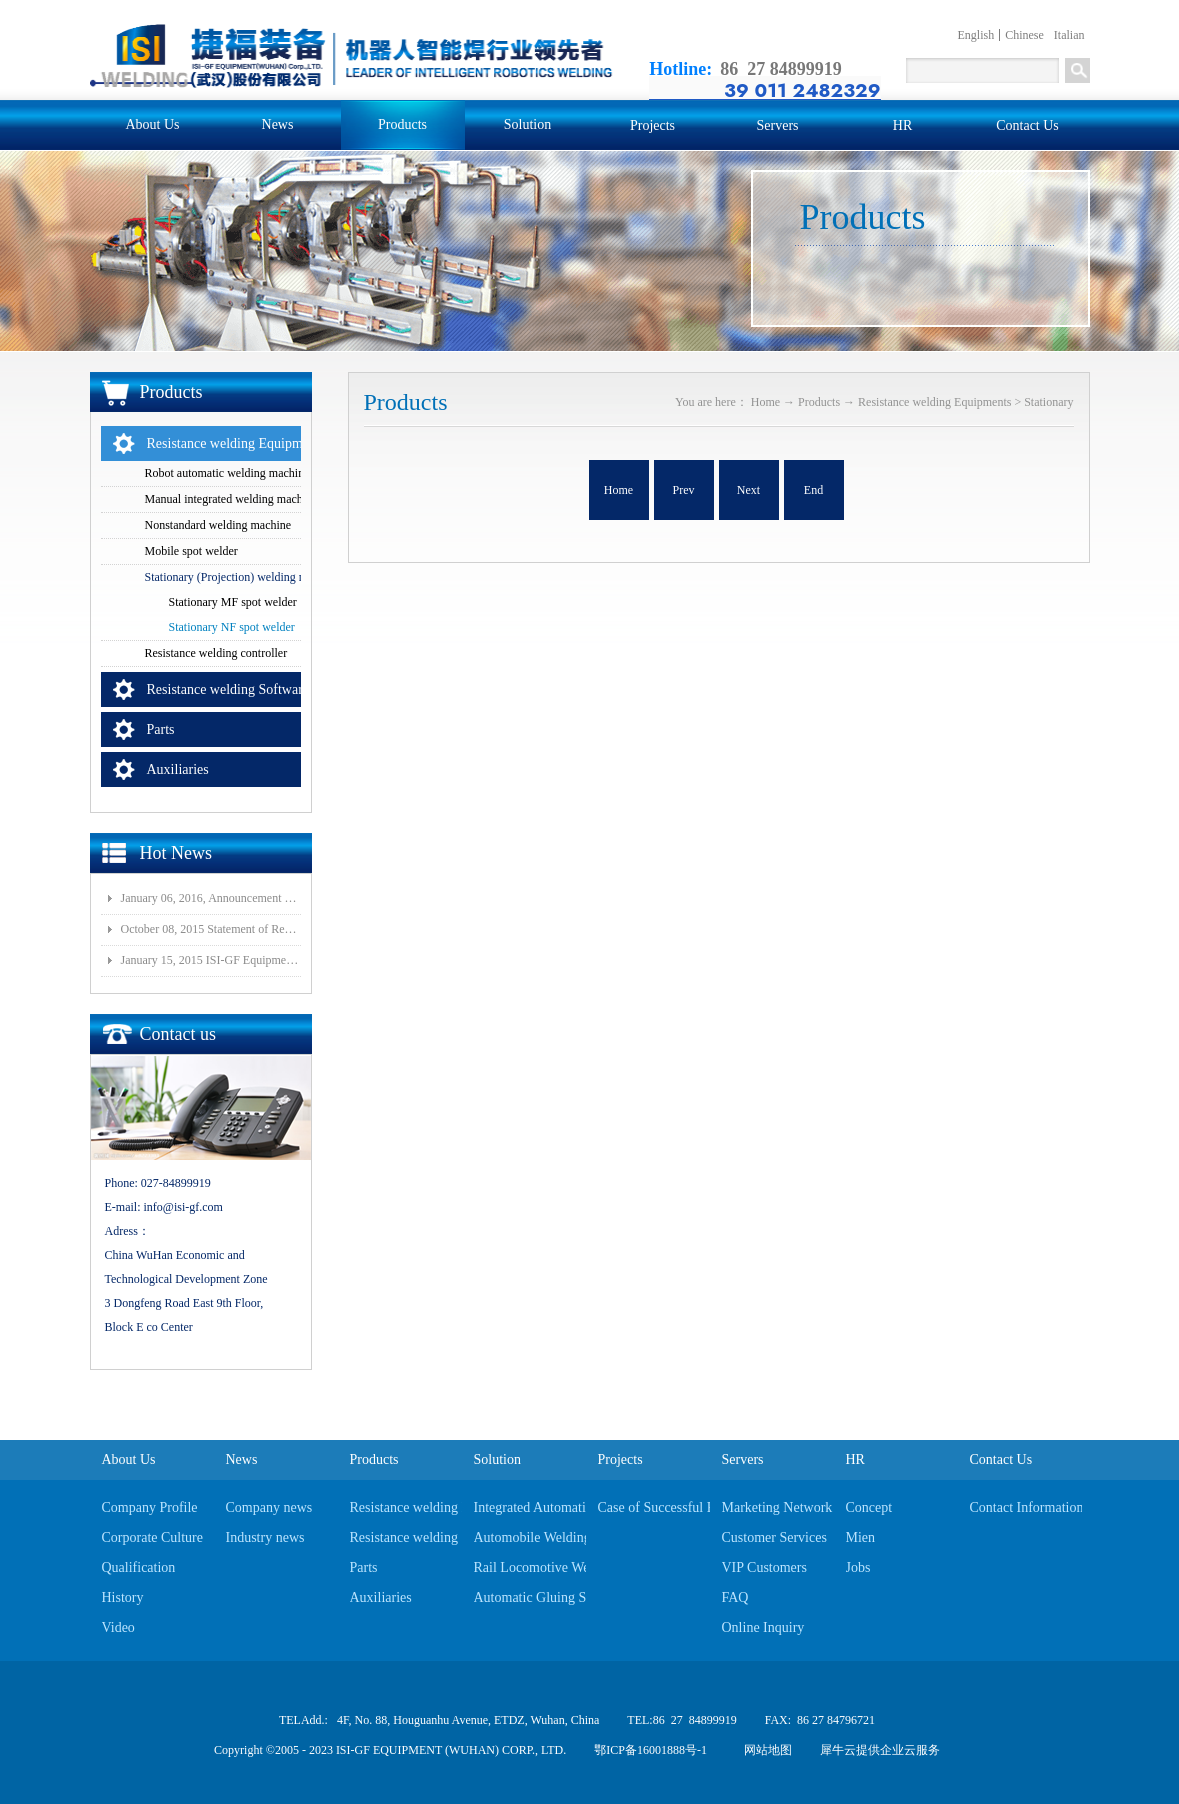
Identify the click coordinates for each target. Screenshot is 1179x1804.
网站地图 (765, 1750)
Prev (684, 490)
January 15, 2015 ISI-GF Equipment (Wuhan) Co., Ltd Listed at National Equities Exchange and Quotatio (211, 960)
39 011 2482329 (802, 90)
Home (618, 490)
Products (819, 402)
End (813, 490)
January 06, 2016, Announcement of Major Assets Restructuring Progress (211, 898)
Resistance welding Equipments (934, 402)
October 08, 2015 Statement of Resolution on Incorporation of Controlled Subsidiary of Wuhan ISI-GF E (211, 929)
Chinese (1024, 35)
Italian (1069, 35)
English (976, 35)
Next (748, 490)
